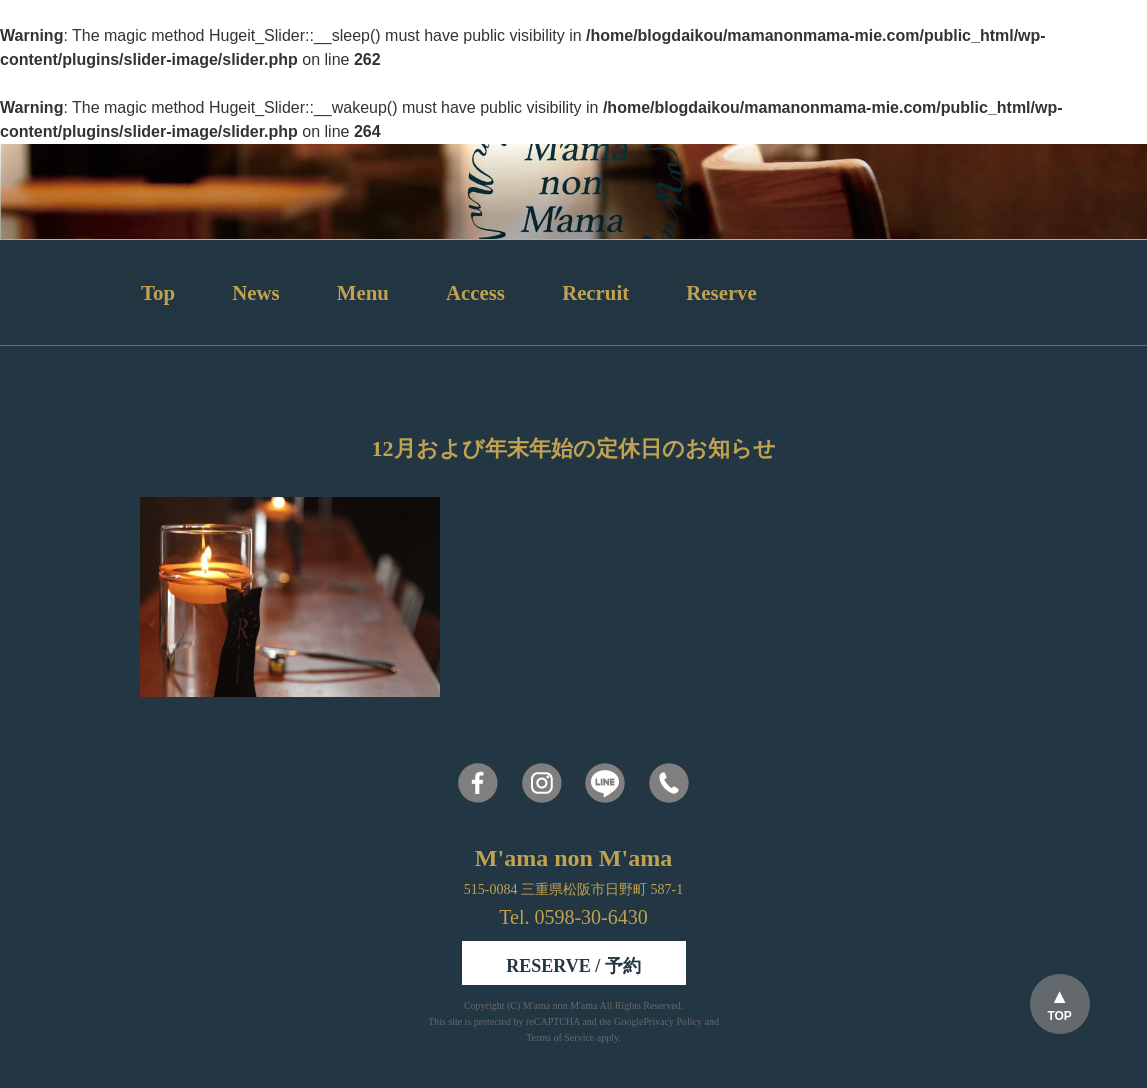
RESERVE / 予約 (573, 966)
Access (475, 292)
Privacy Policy (672, 1021)
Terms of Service (560, 1037)
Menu (363, 292)
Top (158, 292)
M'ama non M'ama (561, 1005)
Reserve (721, 292)
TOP (1059, 1016)
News (255, 292)
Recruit (595, 292)
